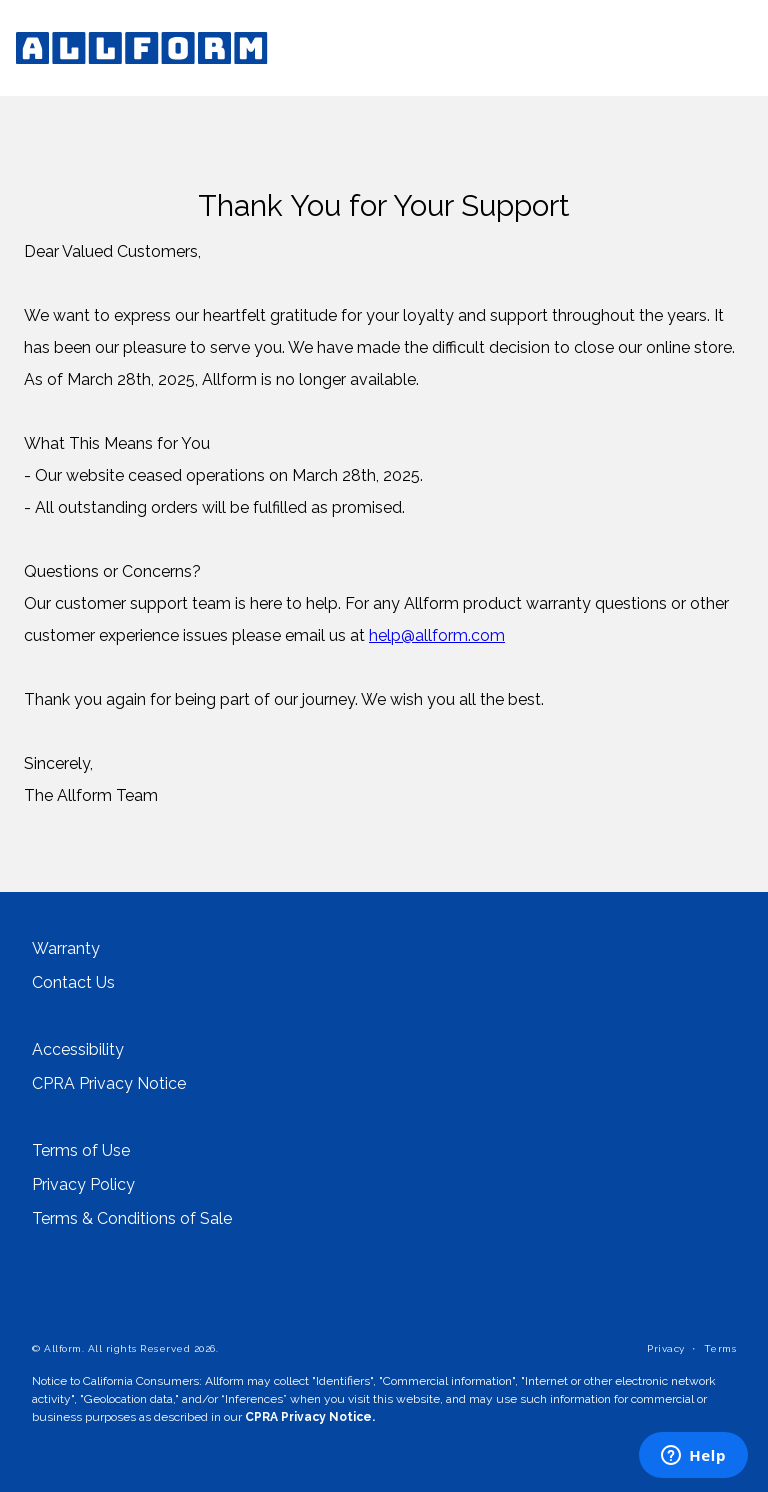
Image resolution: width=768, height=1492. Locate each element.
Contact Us (73, 983)
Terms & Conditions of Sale (132, 1219)
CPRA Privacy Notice (109, 1084)
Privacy (666, 1348)
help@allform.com (437, 635)
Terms (720, 1348)
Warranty (66, 949)
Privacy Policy (83, 1185)
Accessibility (78, 1050)
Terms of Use (81, 1151)
